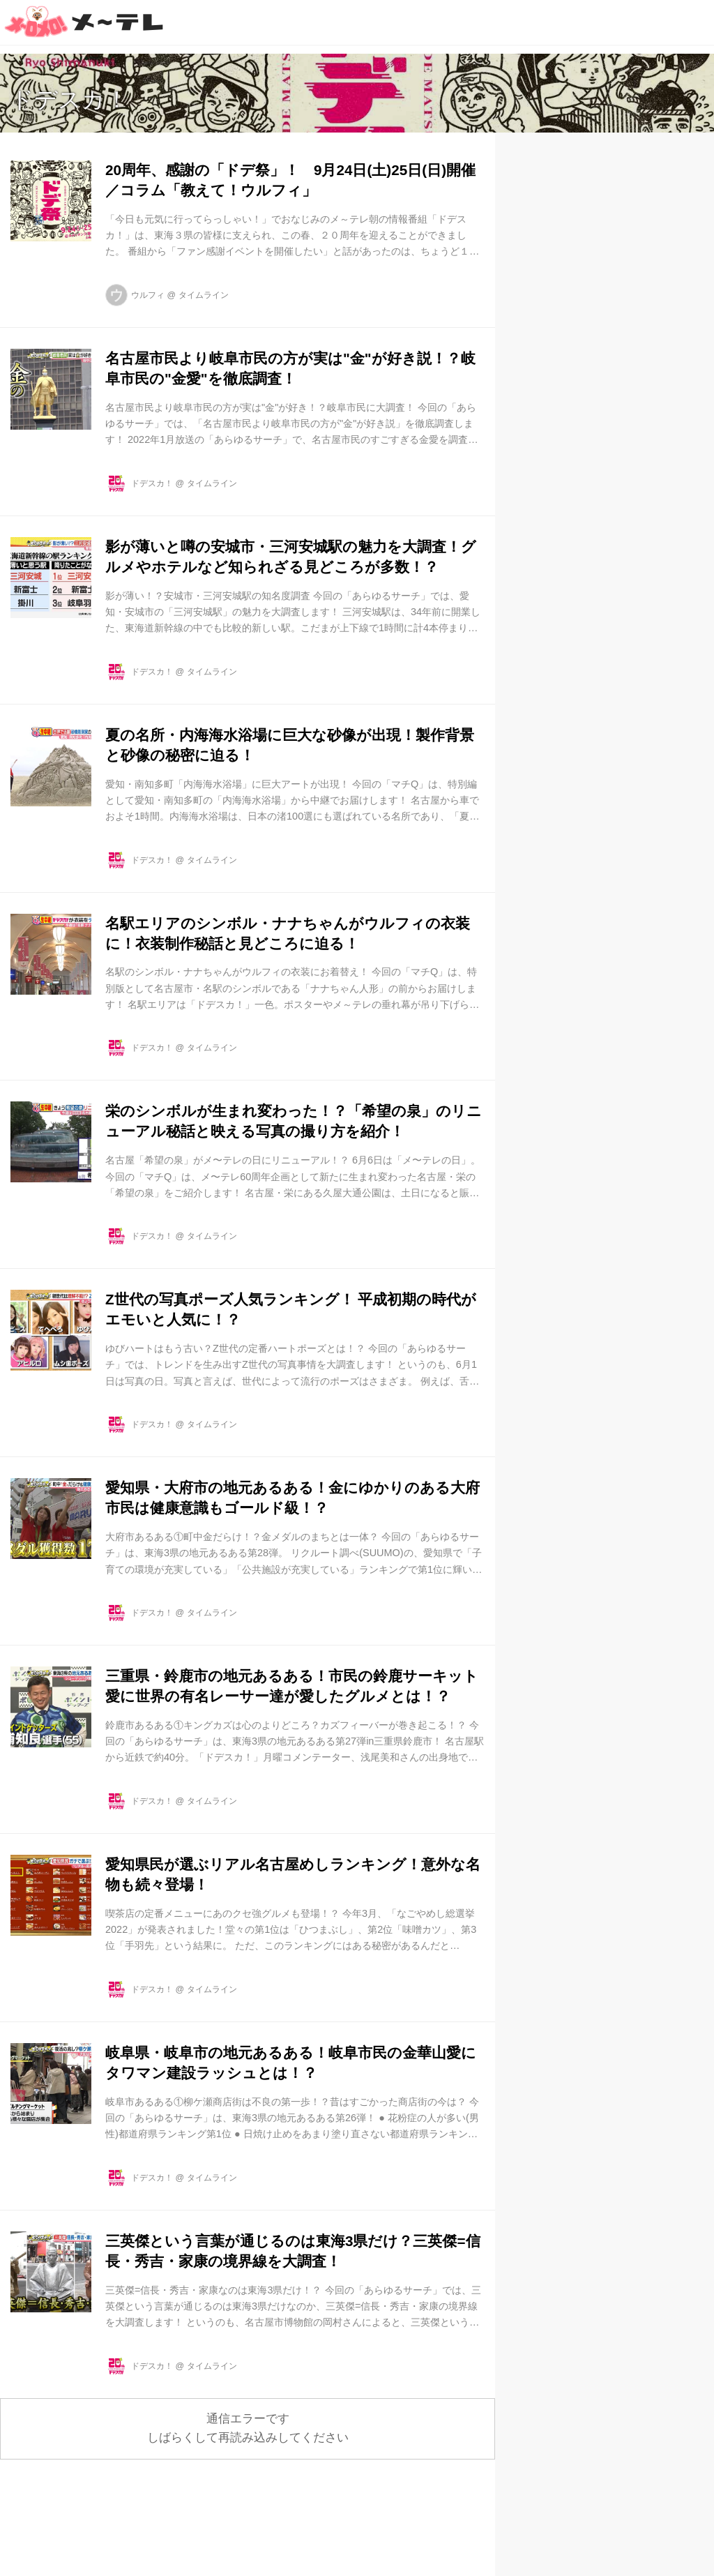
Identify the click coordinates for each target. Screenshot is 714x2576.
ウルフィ (148, 295)
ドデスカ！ (69, 99)
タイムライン (203, 295)
